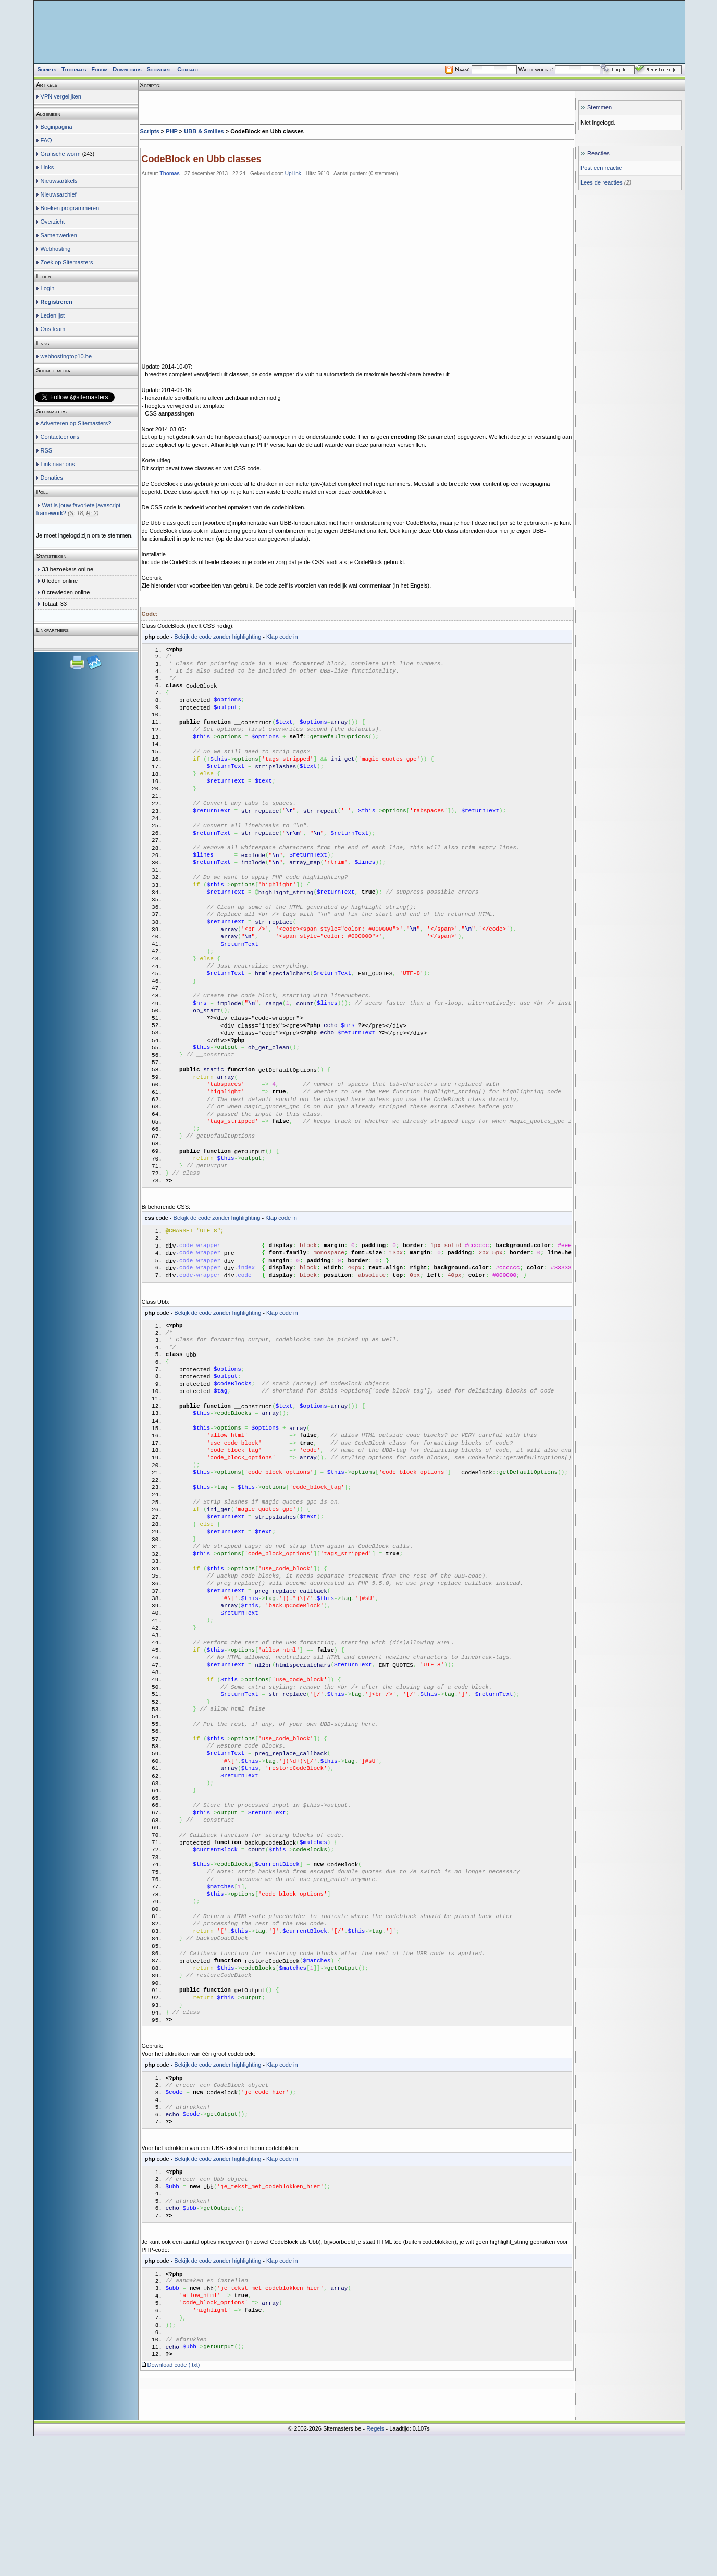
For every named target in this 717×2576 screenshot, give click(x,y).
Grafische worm (61, 154)
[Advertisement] (357, 107)
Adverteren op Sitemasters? (75, 423)
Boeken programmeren (70, 208)
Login (48, 288)
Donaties (52, 477)
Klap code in (282, 636)
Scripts (149, 131)
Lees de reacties (601, 182)
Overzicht (53, 221)
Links (47, 167)
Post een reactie (601, 168)
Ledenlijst (53, 315)
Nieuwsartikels (59, 181)
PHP (171, 131)
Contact (188, 69)
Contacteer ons (60, 437)
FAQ (46, 140)
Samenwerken (59, 235)
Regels (375, 2568)
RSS (47, 450)
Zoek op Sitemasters (67, 262)
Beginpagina (56, 127)
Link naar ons (58, 464)
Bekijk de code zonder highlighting (217, 636)
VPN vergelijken (61, 96)
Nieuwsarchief (59, 194)
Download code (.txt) (173, 2504)
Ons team (53, 329)
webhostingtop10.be (66, 356)
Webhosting (56, 249)
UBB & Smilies (204, 131)
